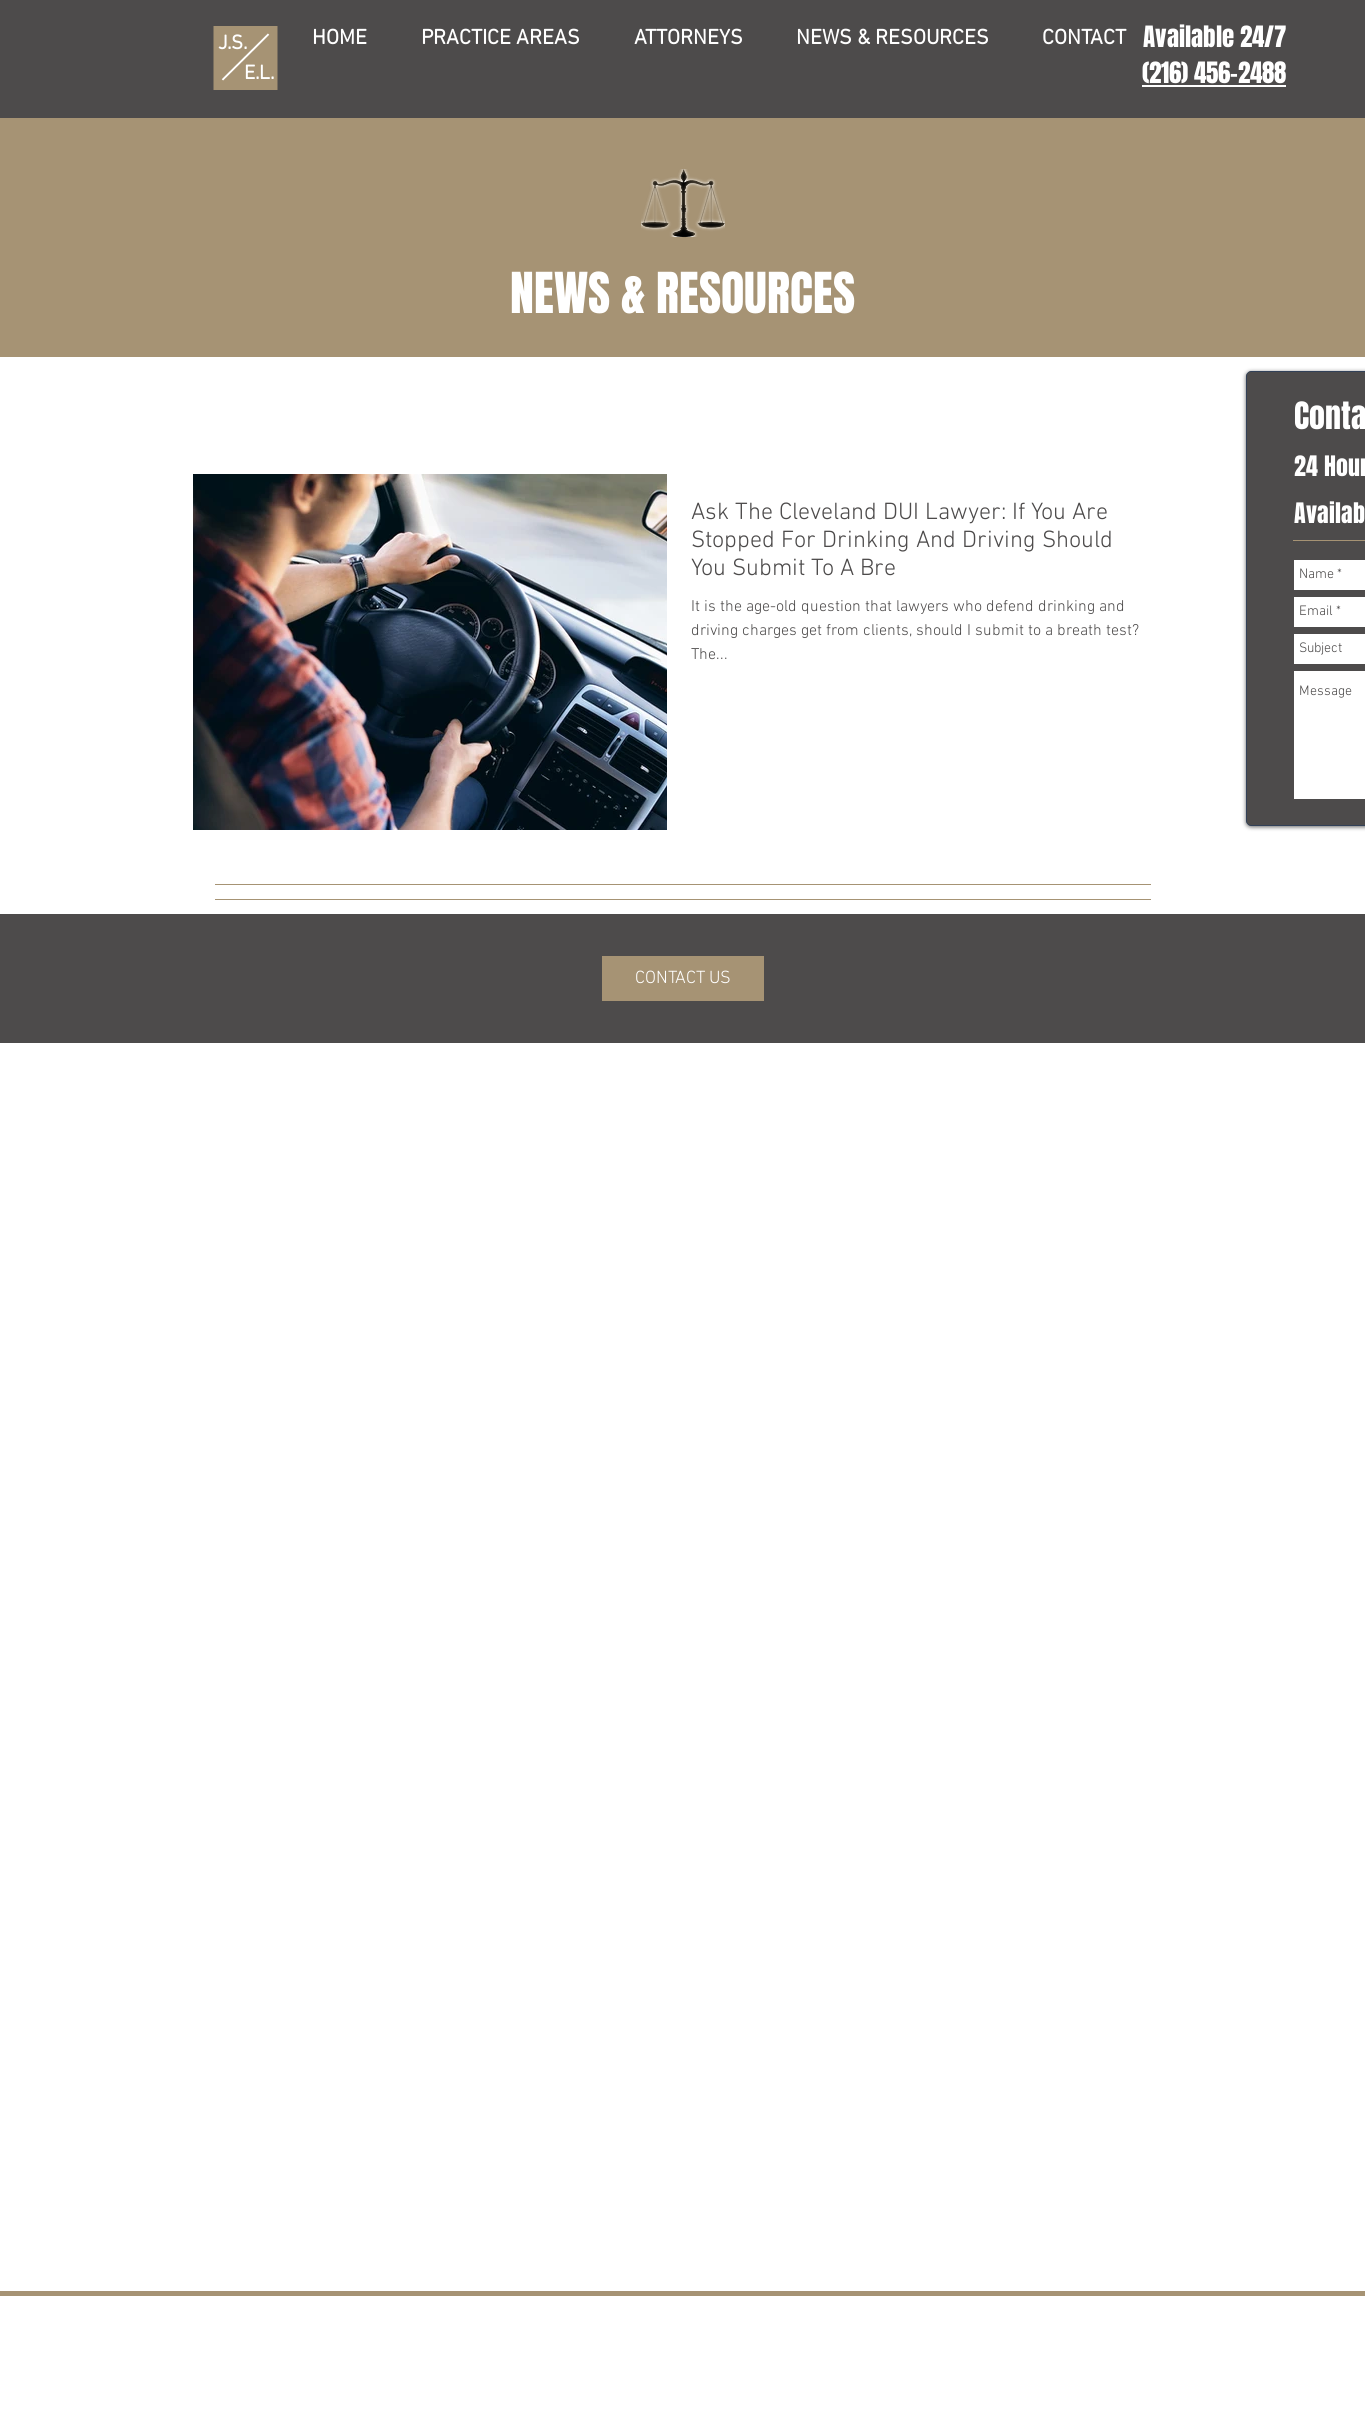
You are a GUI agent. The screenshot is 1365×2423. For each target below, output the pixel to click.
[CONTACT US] (683, 978)
